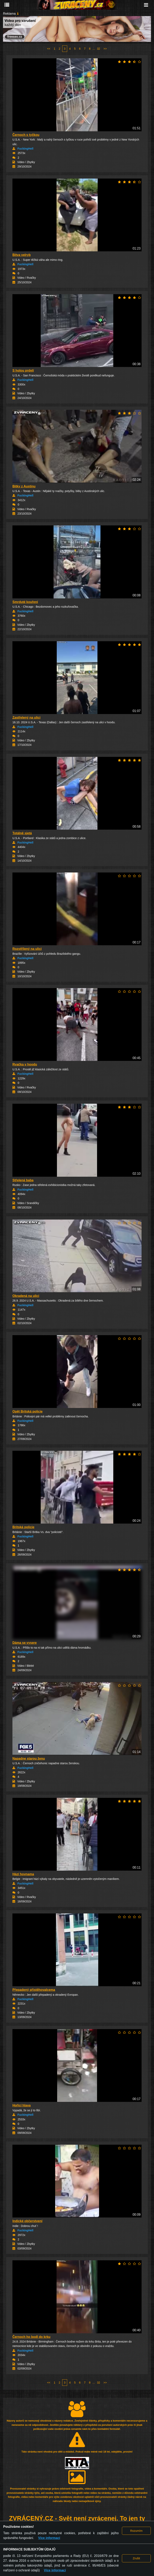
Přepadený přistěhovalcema (33, 1989)
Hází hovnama (23, 1874)
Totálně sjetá (22, 833)
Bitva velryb (21, 255)
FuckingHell (25, 148)
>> (105, 48)
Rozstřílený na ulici (27, 948)
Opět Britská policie (27, 1411)
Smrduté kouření (25, 602)
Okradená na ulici (25, 1296)
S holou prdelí (23, 370)
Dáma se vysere (24, 1642)
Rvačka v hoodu (24, 1064)
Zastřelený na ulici (26, 717)
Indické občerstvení (27, 2221)
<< (48, 48)
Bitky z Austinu (23, 486)
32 (98, 48)
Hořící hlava (21, 2105)
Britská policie (23, 1527)
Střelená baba (22, 1180)
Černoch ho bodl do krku (31, 2337)
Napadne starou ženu (28, 1758)
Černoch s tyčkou (25, 135)
